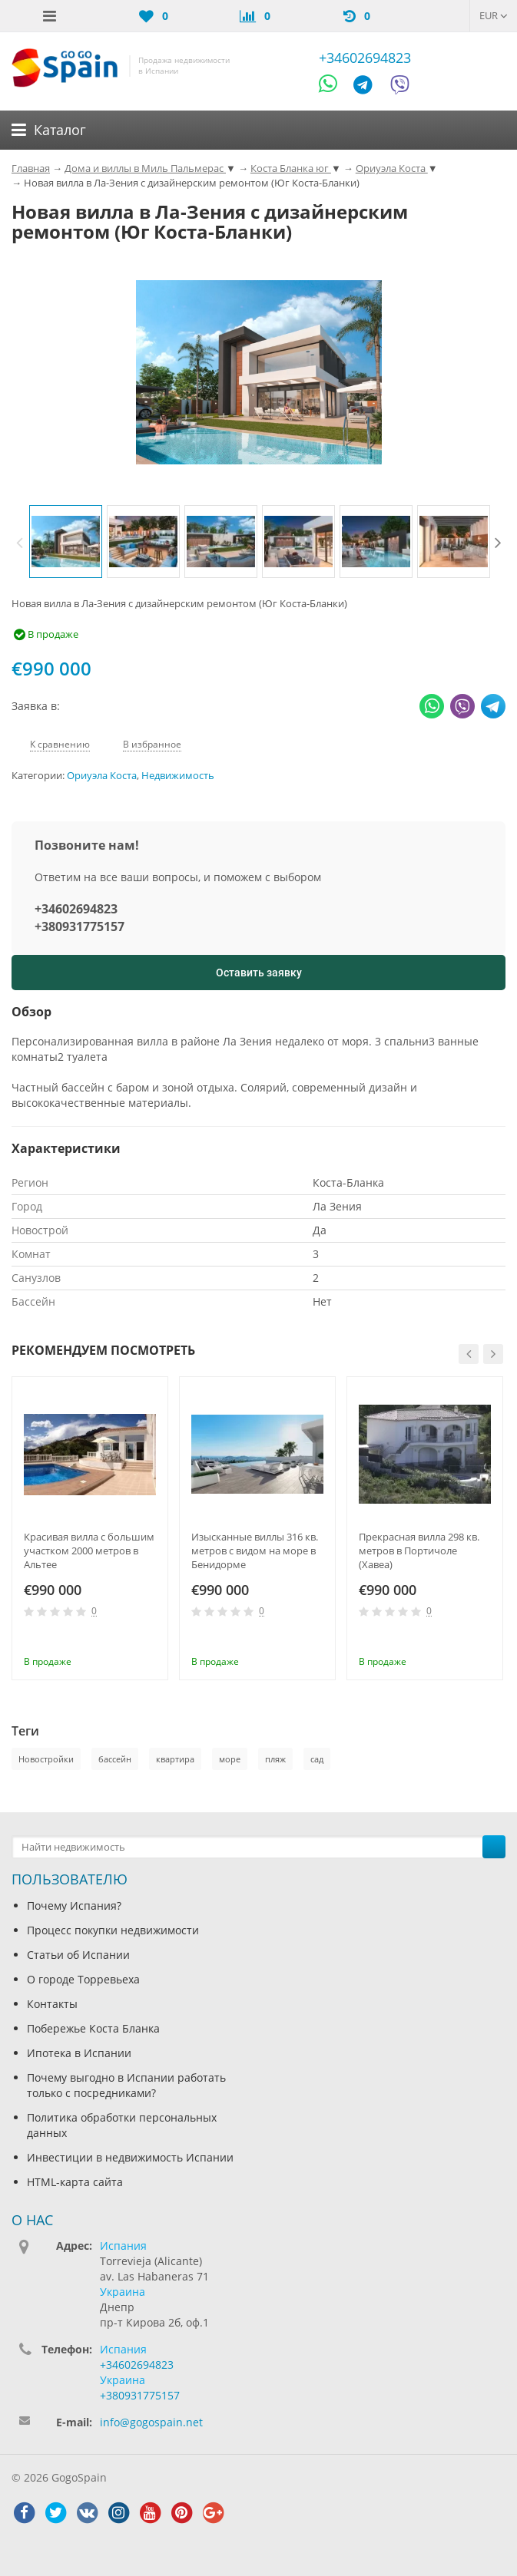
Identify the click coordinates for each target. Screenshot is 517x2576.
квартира (175, 1759)
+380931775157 (79, 926)
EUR (493, 15)
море (229, 1759)
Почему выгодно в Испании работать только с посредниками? (126, 2085)
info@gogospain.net (151, 2422)
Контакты (52, 2003)
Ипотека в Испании (79, 2053)
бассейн (114, 1759)
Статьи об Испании (78, 1954)
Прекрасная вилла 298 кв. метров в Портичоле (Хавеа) (419, 1550)
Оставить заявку (259, 972)
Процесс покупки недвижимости (113, 1930)
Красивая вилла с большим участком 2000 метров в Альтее (89, 1550)
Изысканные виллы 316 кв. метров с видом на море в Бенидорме (254, 1550)
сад (316, 1759)
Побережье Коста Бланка (93, 2028)
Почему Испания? (74, 1905)
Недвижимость (177, 775)
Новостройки (46, 1759)
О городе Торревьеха (83, 1979)
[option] (65, 541)
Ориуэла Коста (102, 775)
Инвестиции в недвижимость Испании (130, 2157)
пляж (275, 1759)
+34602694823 (365, 57)
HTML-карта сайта (75, 2182)
